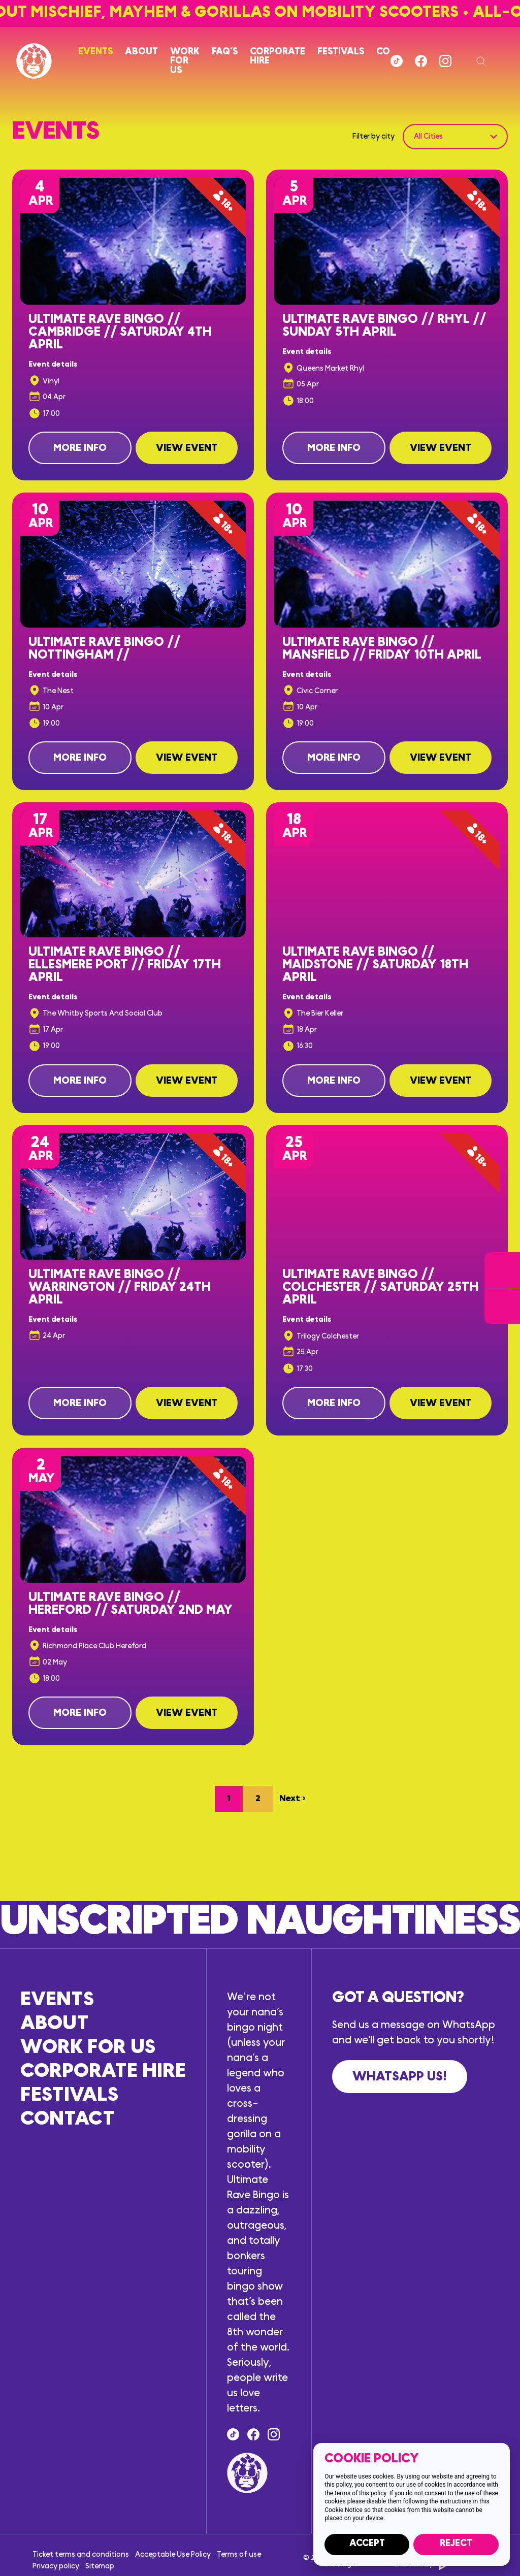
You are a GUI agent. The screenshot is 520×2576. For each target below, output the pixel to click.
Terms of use (239, 2554)
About (141, 51)
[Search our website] (482, 61)
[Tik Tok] (397, 61)
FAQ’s (225, 51)
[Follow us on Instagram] (445, 61)
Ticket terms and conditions (80, 2554)
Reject (456, 2543)
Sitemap (99, 2566)
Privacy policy (55, 2566)
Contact (67, 2119)
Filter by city (373, 136)
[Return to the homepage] (34, 61)
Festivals (340, 51)
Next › (292, 1798)
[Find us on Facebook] (421, 61)
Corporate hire (277, 56)
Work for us (185, 61)
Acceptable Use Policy (173, 2554)
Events (95, 51)
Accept (367, 2543)
